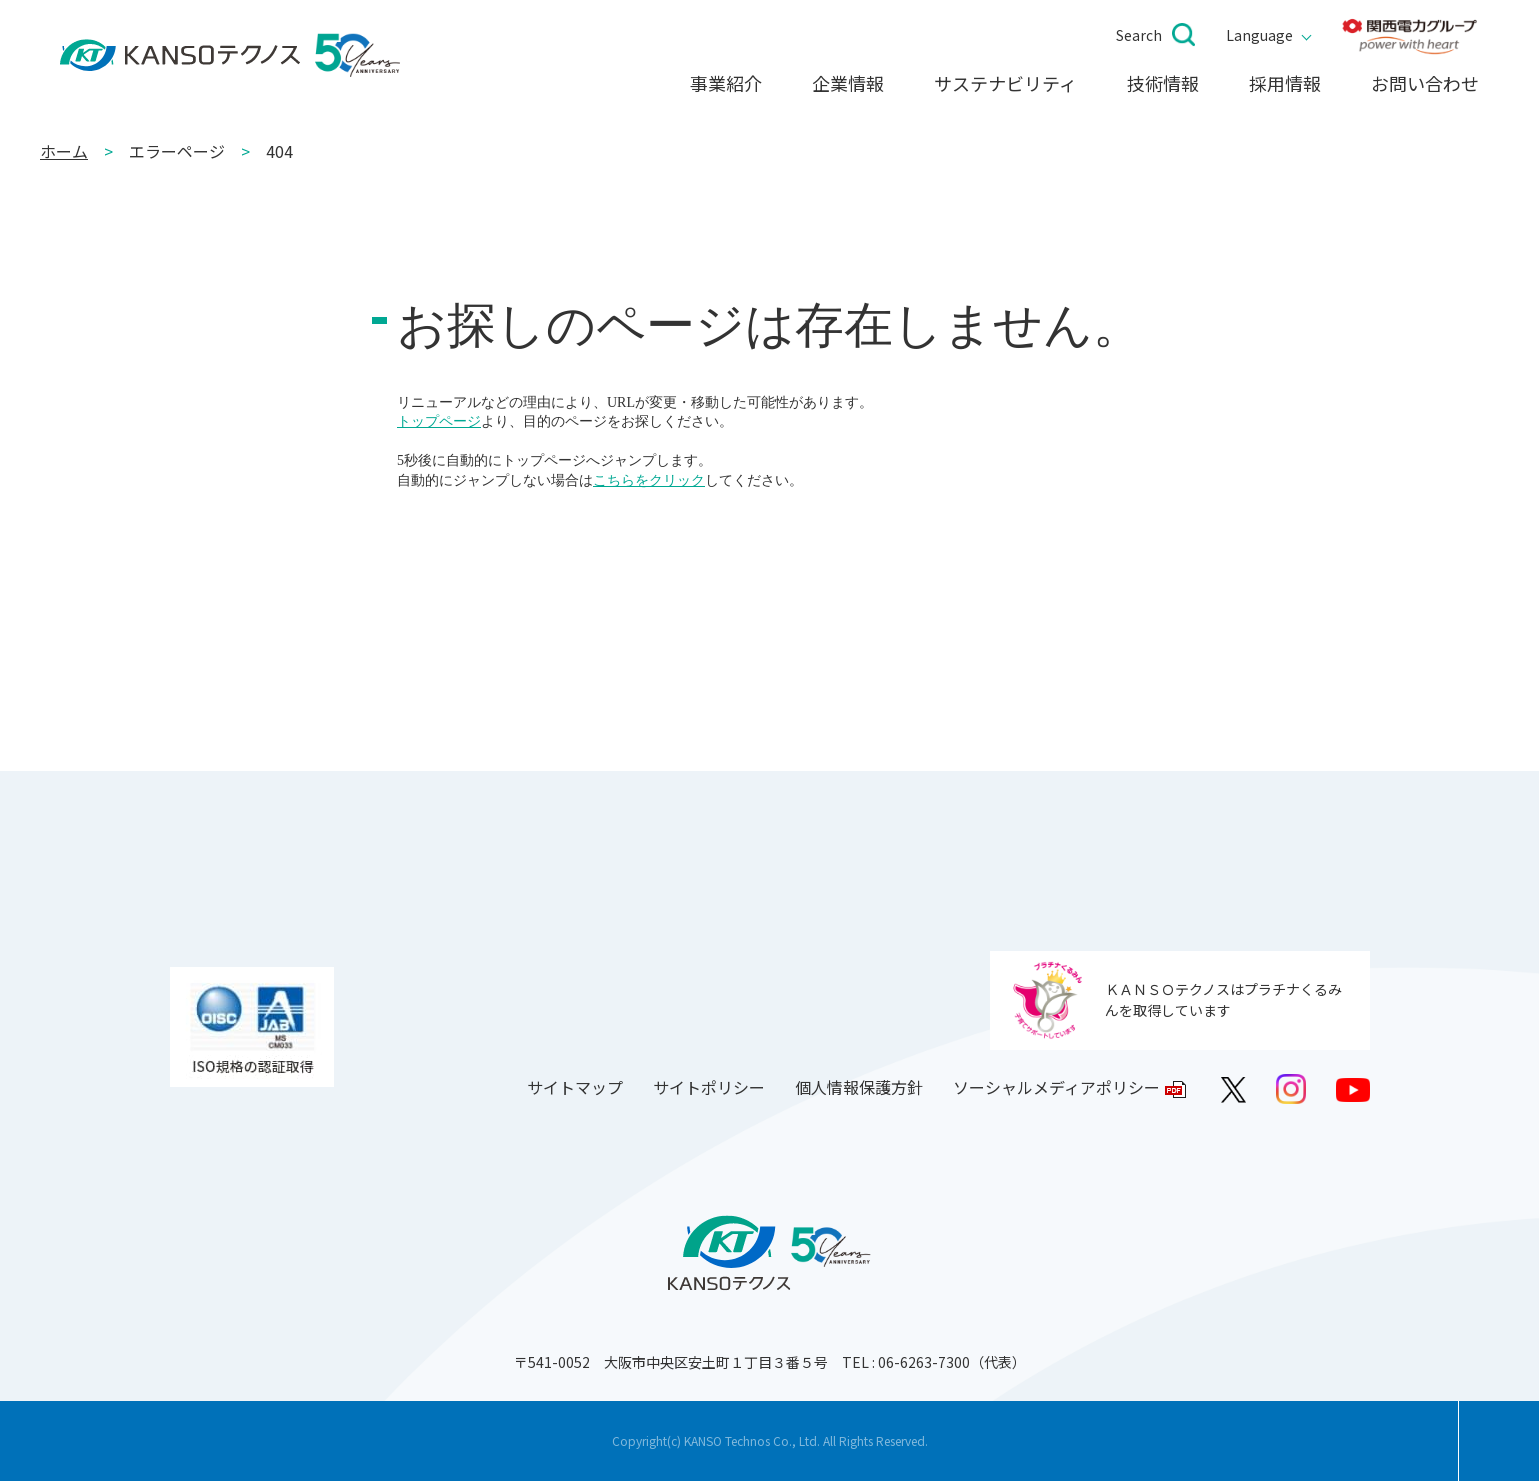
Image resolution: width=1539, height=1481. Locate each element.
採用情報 (1285, 84)
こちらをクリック (649, 480)
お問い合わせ (1425, 84)
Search (1139, 35)
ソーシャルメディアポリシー (1056, 1087)
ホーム (64, 151)
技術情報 (1163, 84)
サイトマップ (575, 1087)
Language (1259, 35)
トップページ (439, 421)
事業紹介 (726, 84)
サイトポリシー (709, 1087)
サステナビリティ (1005, 84)
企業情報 (848, 84)
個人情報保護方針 (859, 1087)
